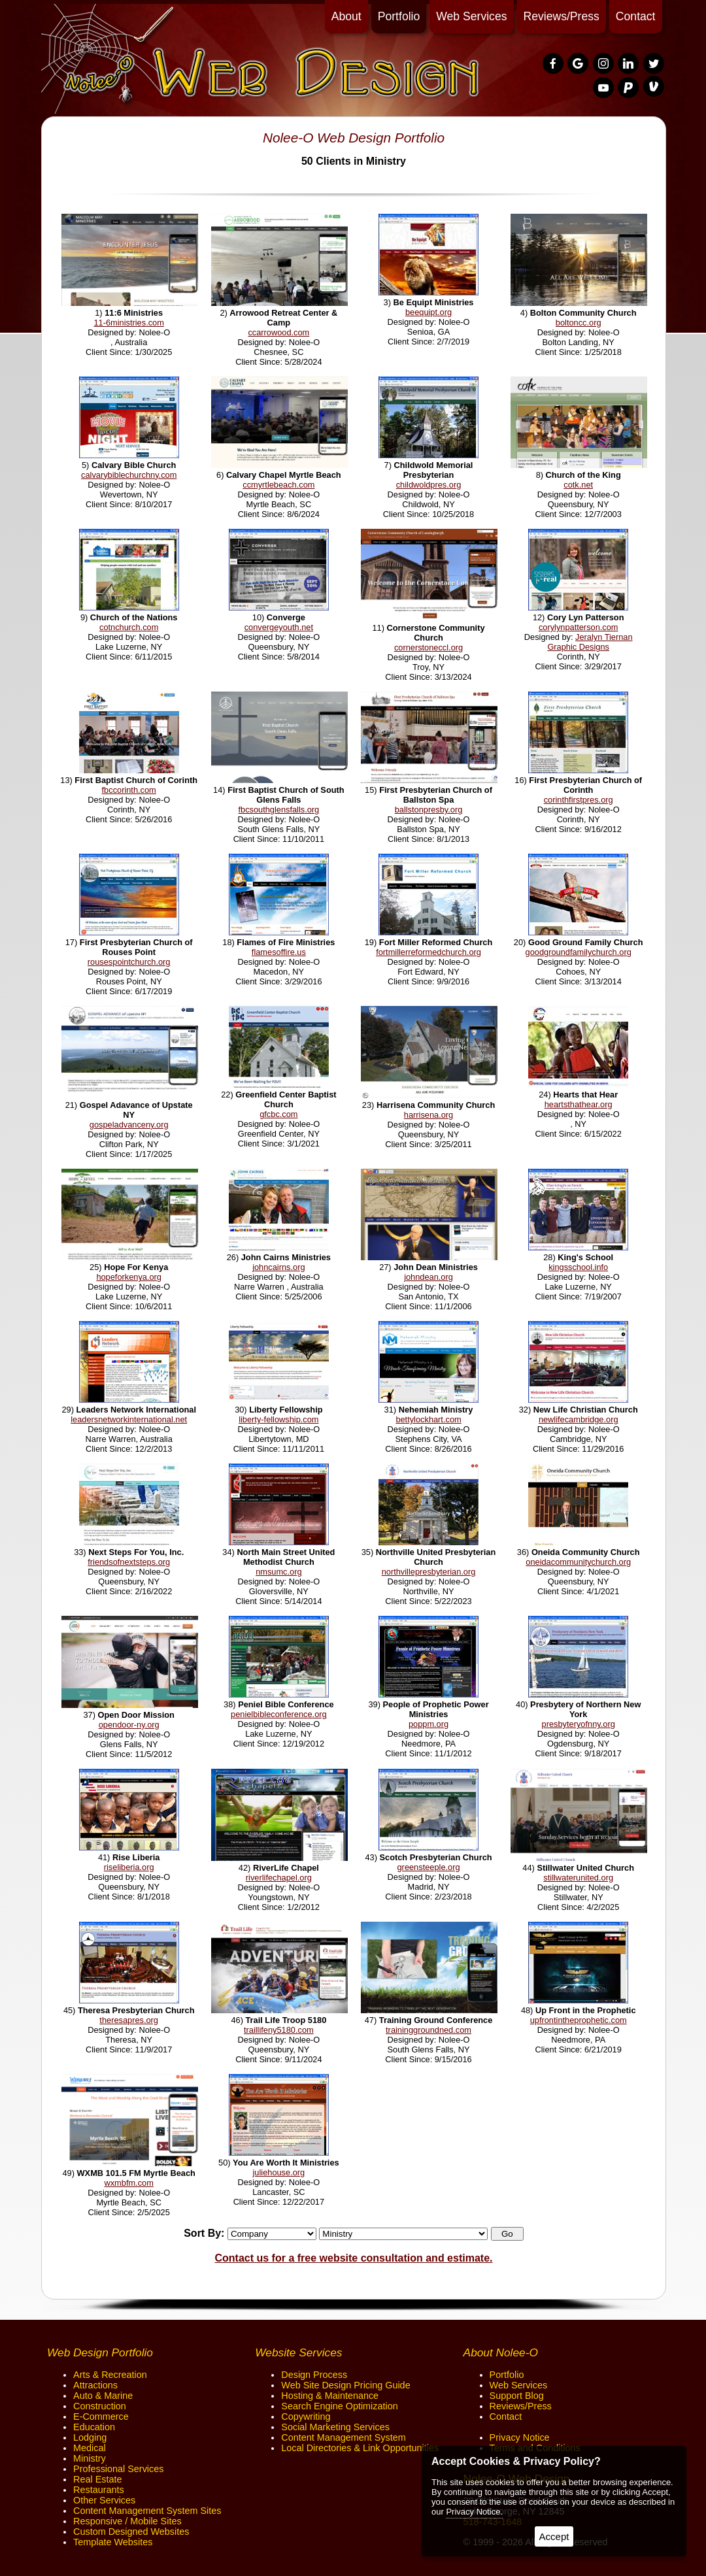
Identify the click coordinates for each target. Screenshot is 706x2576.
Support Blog (517, 2395)
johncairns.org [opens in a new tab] (278, 1267)
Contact (636, 16)
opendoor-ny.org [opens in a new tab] (129, 1725)
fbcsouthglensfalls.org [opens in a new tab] (278, 809)
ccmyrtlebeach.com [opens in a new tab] (278, 485)
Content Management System (343, 2437)
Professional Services (118, 2469)
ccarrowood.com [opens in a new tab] (278, 332)
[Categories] (403, 2234)
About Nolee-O (500, 2352)
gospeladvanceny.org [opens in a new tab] (129, 1124)
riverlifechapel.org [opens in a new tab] (279, 1877)
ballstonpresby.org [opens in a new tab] (429, 809)
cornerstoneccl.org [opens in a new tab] (428, 647)
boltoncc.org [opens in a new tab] (578, 322)
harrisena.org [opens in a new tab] (428, 1115)
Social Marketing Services (335, 2427)
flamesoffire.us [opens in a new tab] (279, 952)
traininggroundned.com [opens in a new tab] (428, 2030)
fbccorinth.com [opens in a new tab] (129, 790)
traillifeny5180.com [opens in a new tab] (279, 2030)
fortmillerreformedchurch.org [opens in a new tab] (428, 952)
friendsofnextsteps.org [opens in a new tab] (129, 1562)
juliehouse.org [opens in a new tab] (279, 2172)
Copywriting (305, 2416)
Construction (99, 2406)
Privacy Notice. (474, 2512)
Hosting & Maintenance (329, 2395)
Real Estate (97, 2479)
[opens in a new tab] (130, 303)
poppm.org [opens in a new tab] (428, 1724)
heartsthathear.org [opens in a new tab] (579, 1104)
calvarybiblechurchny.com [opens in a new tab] (128, 475)
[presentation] (554, 64)
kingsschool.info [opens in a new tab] (578, 1267)
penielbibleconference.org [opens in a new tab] (279, 1714)
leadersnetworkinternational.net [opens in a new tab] (129, 1419)
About (346, 16)
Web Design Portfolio (100, 2352)
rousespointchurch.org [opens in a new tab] (129, 962)
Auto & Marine (103, 2395)
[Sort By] (271, 2234)
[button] (507, 2234)
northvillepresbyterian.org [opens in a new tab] (429, 1572)
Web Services (471, 16)
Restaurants (98, 2489)
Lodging (90, 2437)
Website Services (298, 2352)
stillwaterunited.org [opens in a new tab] (578, 1877)
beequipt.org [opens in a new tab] (428, 312)
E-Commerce (101, 2416)
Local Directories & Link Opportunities (360, 2448)
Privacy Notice (520, 2437)
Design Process (314, 2374)
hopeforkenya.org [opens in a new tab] (128, 1277)
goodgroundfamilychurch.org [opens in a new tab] (578, 952)
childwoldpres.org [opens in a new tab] (429, 485)
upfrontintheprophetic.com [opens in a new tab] (578, 2020)
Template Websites (112, 2542)
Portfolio (399, 16)
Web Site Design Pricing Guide (345, 2385)
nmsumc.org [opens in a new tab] (278, 1572)
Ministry (89, 2458)
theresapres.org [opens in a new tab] (128, 2020)
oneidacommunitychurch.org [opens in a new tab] (578, 1562)
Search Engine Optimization (339, 2406)
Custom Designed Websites (131, 2531)
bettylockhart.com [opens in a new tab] (428, 1419)
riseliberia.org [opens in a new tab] (129, 1867)
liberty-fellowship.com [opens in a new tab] (278, 1419)
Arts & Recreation (110, 2374)
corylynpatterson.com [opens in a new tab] (578, 627)
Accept (554, 2536)
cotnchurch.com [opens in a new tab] (128, 627)
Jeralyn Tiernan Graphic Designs (589, 642)
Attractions (95, 2385)
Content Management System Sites (147, 2510)
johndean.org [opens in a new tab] (428, 1277)
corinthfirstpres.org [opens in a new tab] (578, 800)
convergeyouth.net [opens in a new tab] (278, 627)
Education (94, 2427)
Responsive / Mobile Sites (127, 2521)
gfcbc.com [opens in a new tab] (278, 1114)
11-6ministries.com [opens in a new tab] (128, 322)
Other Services (104, 2500)
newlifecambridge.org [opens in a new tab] (578, 1419)
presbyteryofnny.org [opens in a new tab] (578, 1724)
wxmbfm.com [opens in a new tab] (128, 2183)
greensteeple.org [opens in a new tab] (428, 1867)
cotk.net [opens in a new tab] (578, 485)
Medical (89, 2448)
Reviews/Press (561, 16)
